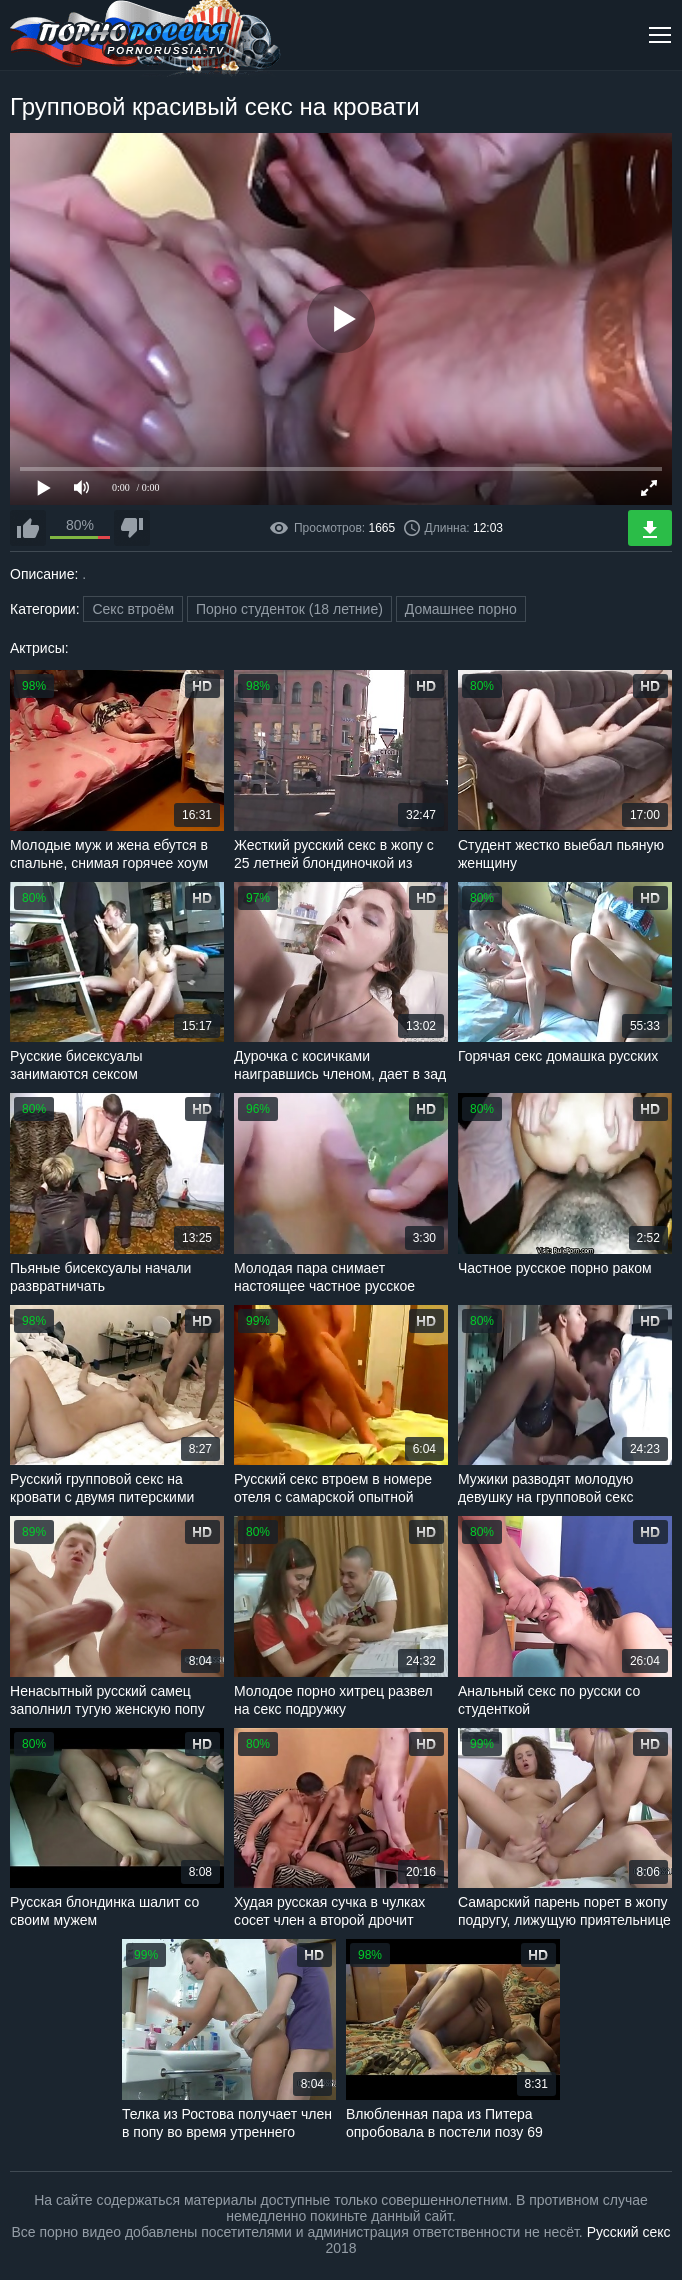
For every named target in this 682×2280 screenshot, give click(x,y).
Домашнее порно (461, 609)
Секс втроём (133, 609)
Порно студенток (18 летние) (289, 609)
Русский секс (629, 2232)
